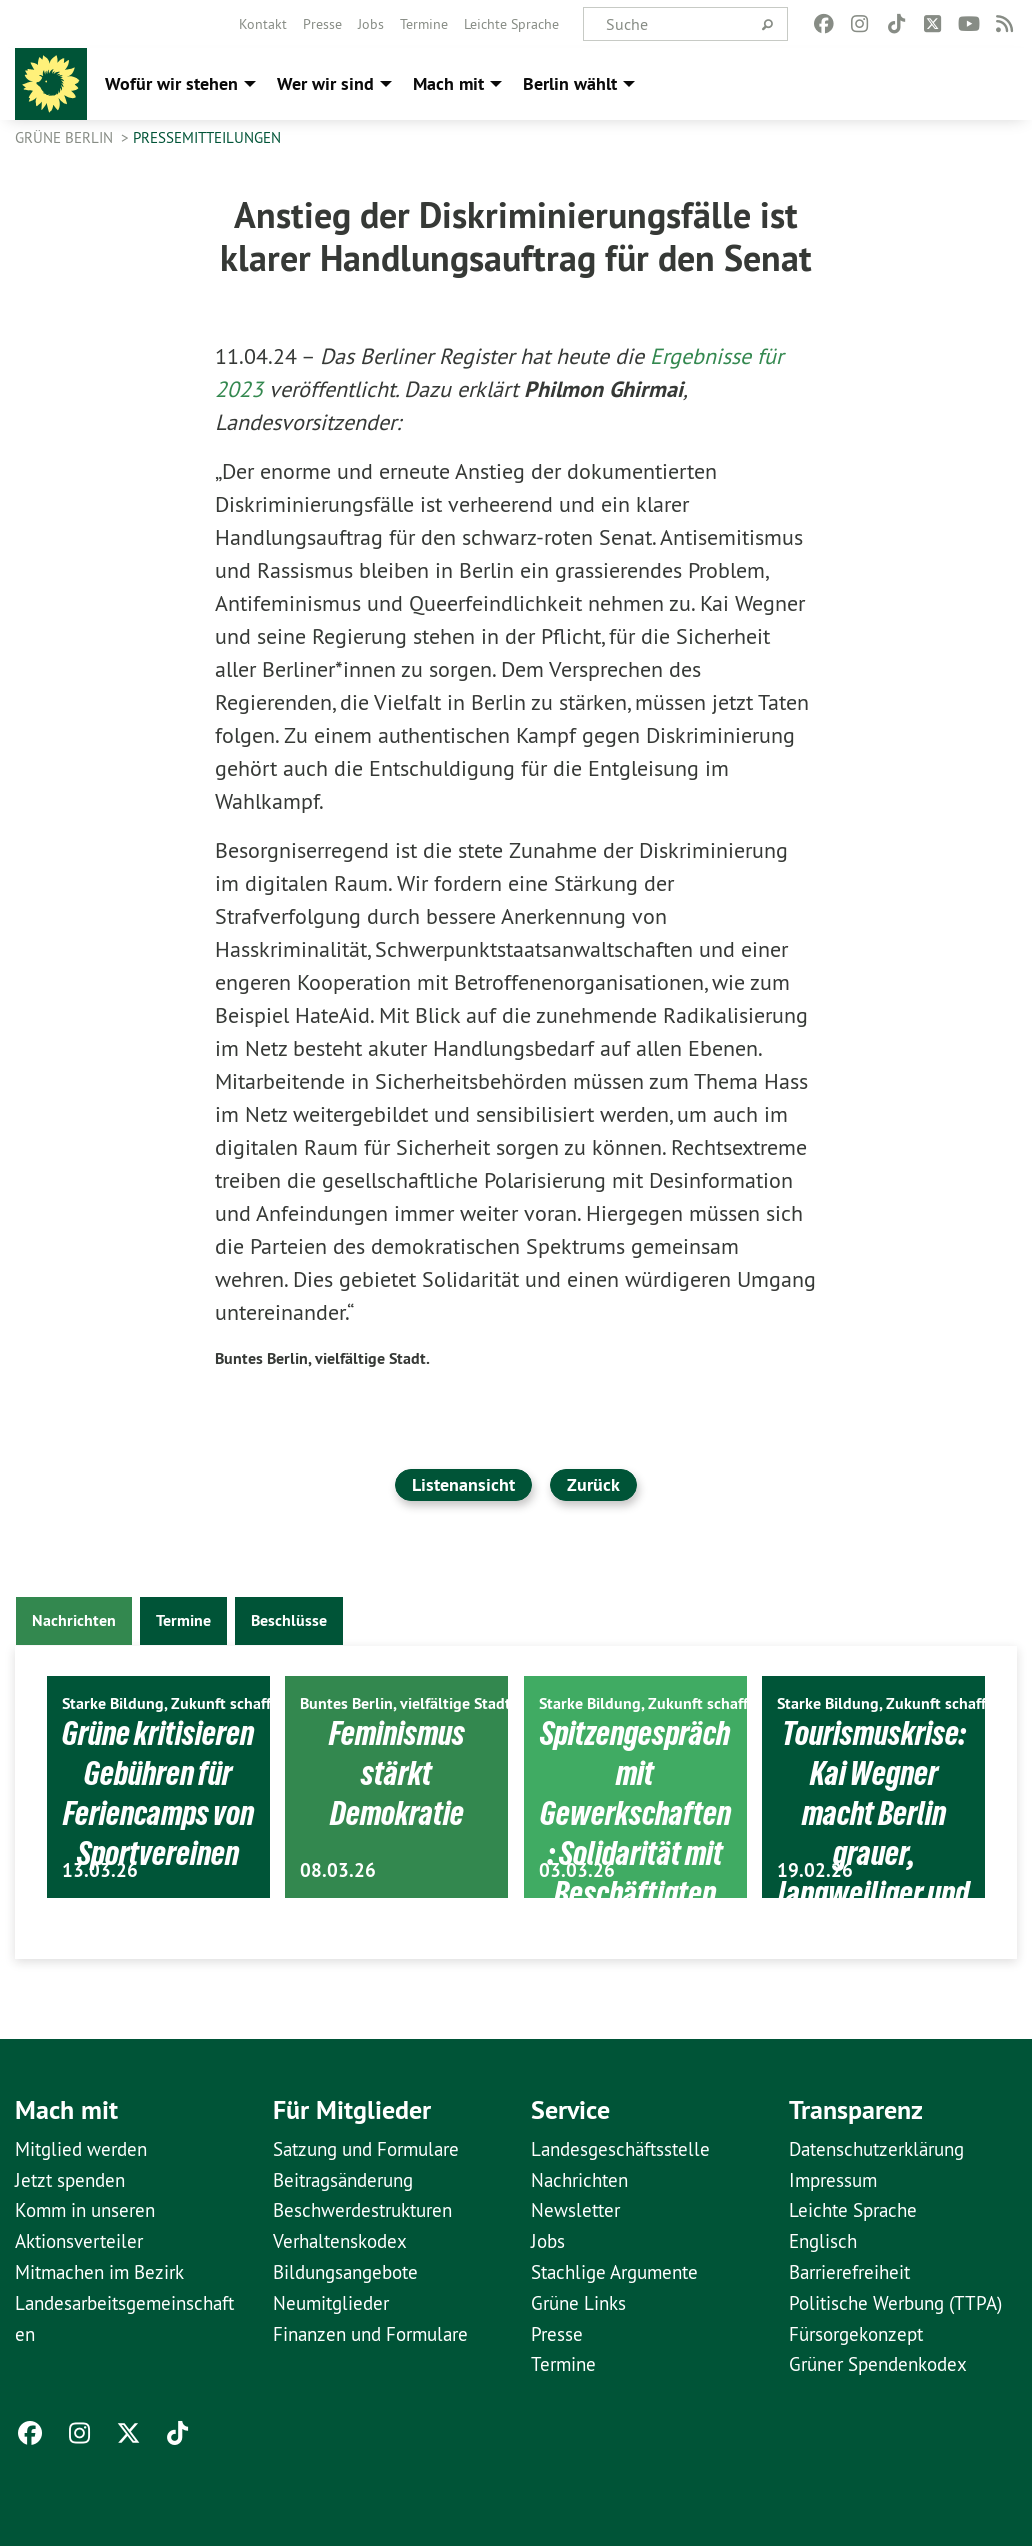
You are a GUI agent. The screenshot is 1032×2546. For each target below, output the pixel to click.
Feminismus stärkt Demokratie (397, 1772)
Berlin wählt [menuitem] (570, 83)
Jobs (371, 24)
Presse (322, 24)
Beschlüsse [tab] (289, 1620)
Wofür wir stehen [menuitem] (171, 83)
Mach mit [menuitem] (448, 83)
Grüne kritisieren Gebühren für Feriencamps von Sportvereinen (158, 1831)
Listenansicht (463, 1484)
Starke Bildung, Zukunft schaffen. (177, 1703)
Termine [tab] (183, 1620)
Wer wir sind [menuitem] (325, 83)
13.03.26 (100, 1870)
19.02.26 (815, 1870)
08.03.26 (338, 1870)
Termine (424, 24)
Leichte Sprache (511, 24)
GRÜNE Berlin (66, 137)
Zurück (593, 1484)
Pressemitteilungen (207, 137)
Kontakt (263, 24)
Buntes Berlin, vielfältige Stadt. (322, 1358)
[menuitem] (263, 24)
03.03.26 (577, 1870)
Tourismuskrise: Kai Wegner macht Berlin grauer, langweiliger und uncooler (874, 1831)
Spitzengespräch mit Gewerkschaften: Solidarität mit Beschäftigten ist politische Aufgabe (635, 1871)
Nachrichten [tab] (74, 1620)
